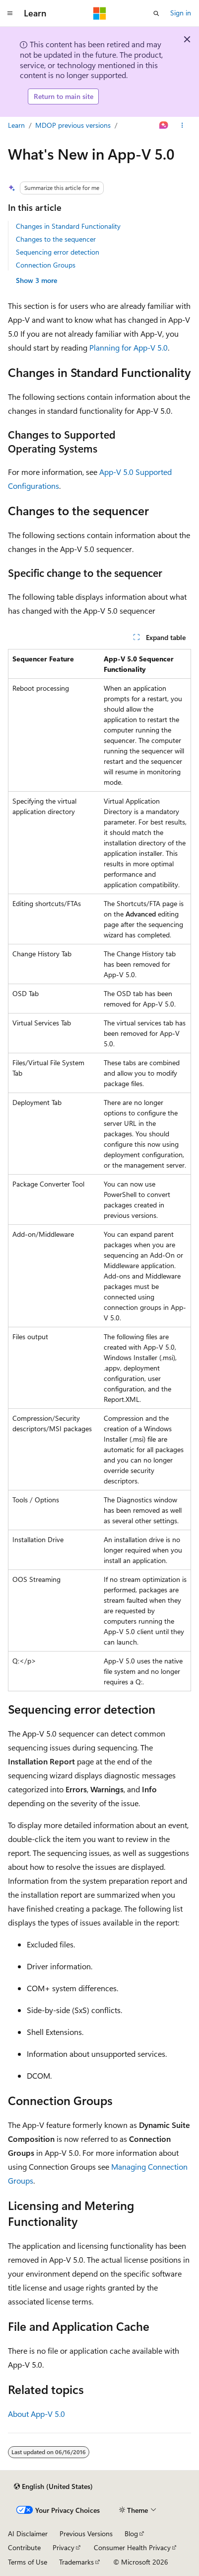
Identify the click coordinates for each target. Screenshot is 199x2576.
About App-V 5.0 (36, 2413)
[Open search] (156, 13)
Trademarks (76, 2562)
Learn (16, 125)
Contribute (24, 2547)
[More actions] (182, 125)
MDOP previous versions (73, 125)
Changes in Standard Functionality (68, 226)
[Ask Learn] (164, 125)
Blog (131, 2533)
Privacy (63, 2547)
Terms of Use (27, 2562)
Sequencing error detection (57, 252)
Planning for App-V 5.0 (128, 347)
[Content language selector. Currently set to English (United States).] (53, 2486)
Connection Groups (45, 265)
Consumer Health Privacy (132, 2547)
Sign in (180, 12)
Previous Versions (86, 2533)
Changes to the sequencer (56, 239)
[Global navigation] (10, 13)
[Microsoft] (99, 13)
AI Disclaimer (28, 2533)
